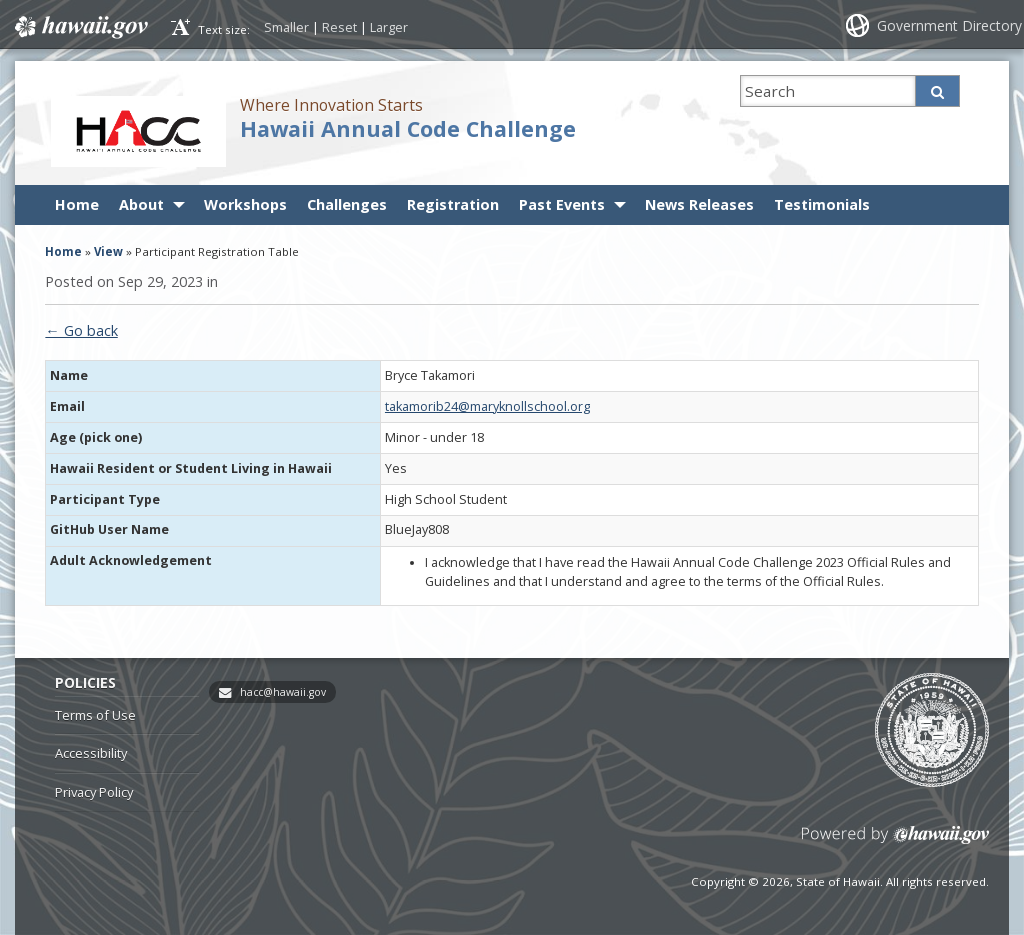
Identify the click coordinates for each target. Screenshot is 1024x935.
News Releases (699, 204)
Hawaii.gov (79, 27)
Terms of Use (95, 715)
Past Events (562, 204)
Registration (453, 204)
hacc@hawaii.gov (283, 692)
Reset (339, 27)
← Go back (81, 330)
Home (77, 204)
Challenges (347, 204)
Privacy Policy (94, 792)
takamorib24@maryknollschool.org (487, 406)
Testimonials (822, 204)
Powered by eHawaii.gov (895, 842)
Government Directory (949, 25)
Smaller (286, 27)
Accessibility (91, 753)
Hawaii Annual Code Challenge (408, 128)
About (141, 204)
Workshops (245, 204)
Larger (389, 27)
